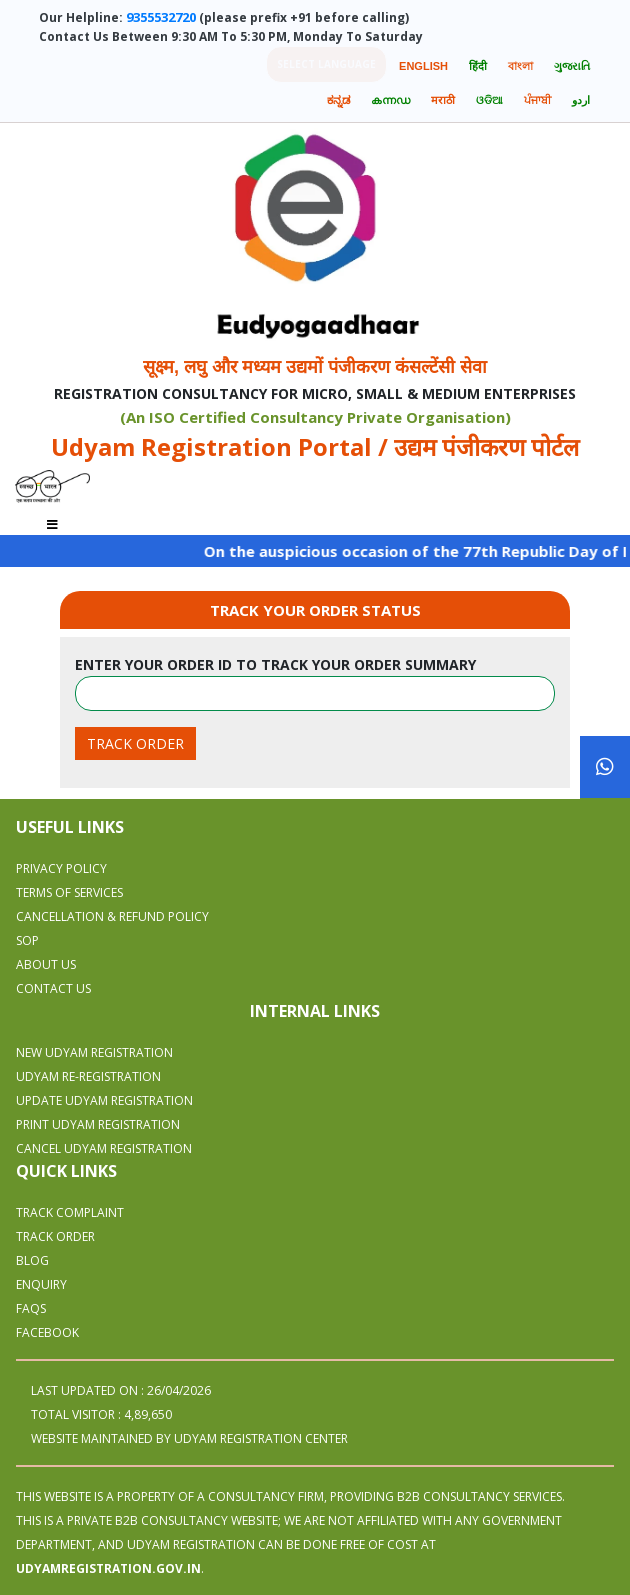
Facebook (47, 1332)
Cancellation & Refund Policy (112, 916)
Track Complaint (70, 1212)
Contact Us (53, 988)
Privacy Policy (61, 868)
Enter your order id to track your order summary (275, 664)
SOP (27, 940)
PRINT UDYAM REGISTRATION (98, 1124)
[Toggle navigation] (52, 518)
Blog (32, 1260)
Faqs (31, 1308)
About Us (46, 964)
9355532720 (161, 17)
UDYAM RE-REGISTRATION (88, 1076)
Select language (326, 64)
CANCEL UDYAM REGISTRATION (104, 1148)
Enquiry (41, 1284)
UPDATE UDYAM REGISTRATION (104, 1100)
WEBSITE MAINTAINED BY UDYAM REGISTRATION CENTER (189, 1438)
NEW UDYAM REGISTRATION (94, 1052)
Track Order (55, 1236)
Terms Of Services (69, 892)
